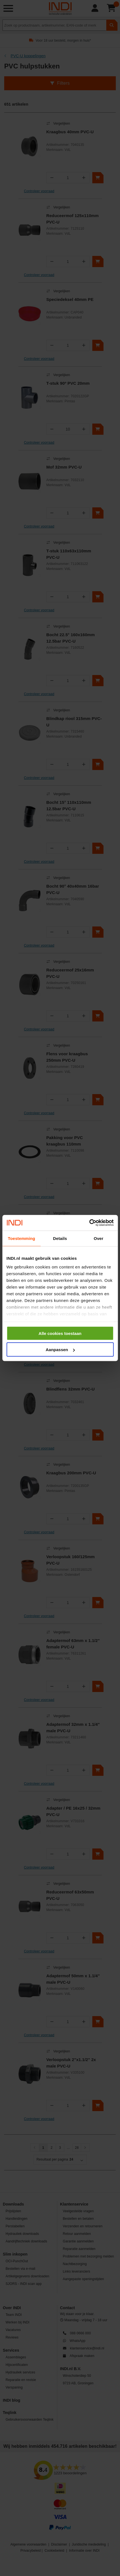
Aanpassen (60, 1349)
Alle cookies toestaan (60, 1333)
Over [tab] (98, 1238)
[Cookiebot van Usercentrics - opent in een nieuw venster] (89, 1223)
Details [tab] (60, 1238)
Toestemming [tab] (21, 1238)
